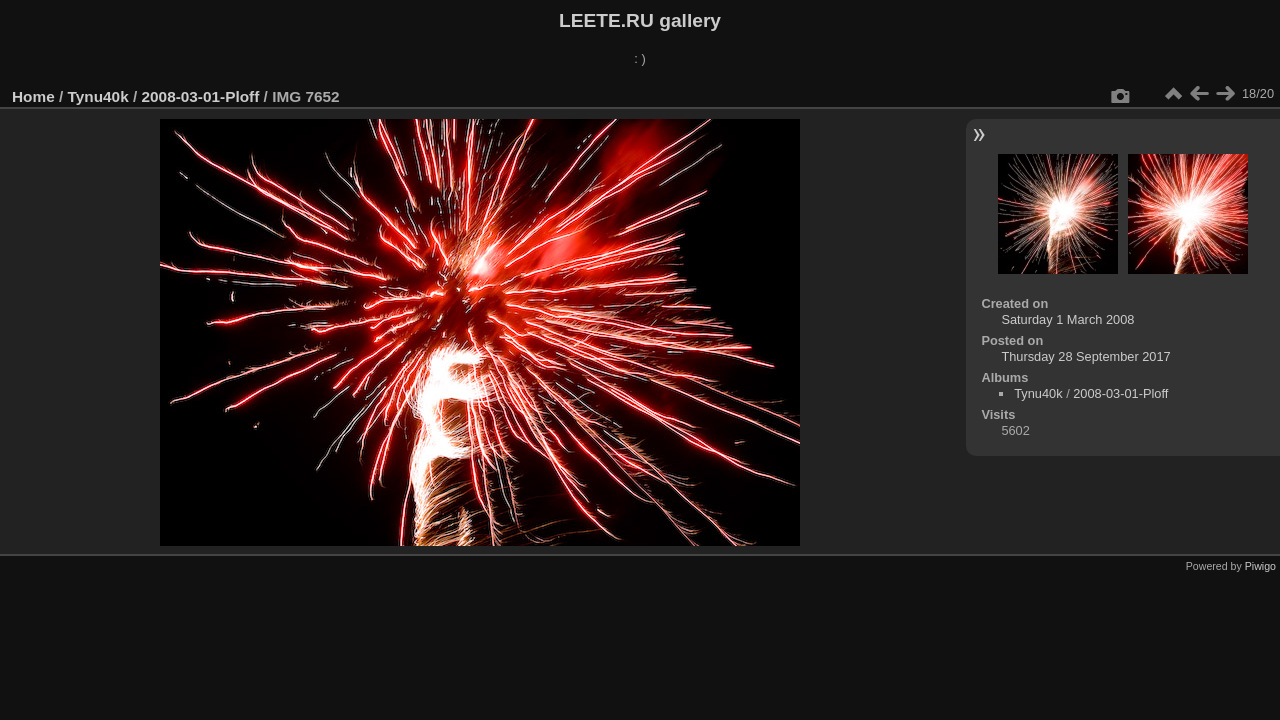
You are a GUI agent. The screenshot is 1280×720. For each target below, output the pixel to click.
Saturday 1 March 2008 (1067, 319)
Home (33, 96)
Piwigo (1260, 566)
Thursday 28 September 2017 (1085, 356)
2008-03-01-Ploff (201, 96)
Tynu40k (98, 96)
